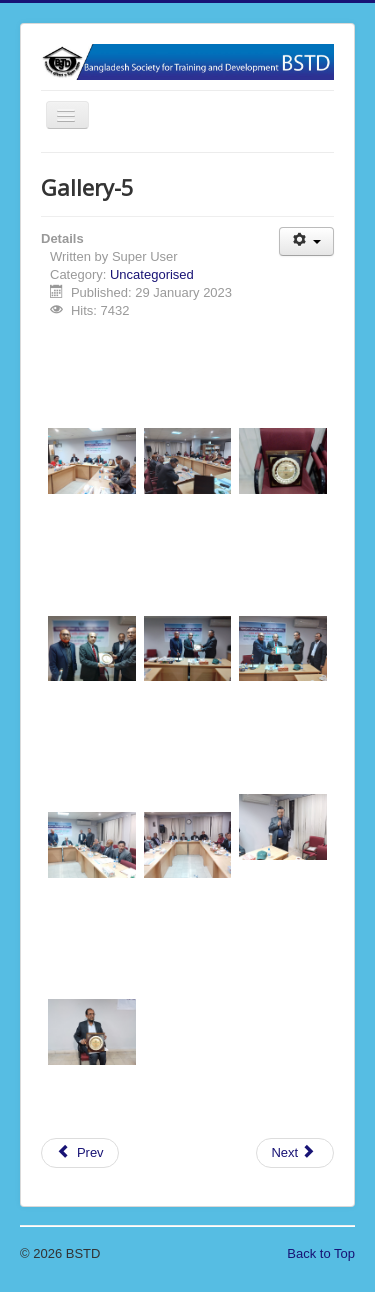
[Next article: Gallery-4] (295, 1153)
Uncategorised (152, 274)
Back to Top (321, 1253)
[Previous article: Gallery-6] (80, 1153)
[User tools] (306, 241)
